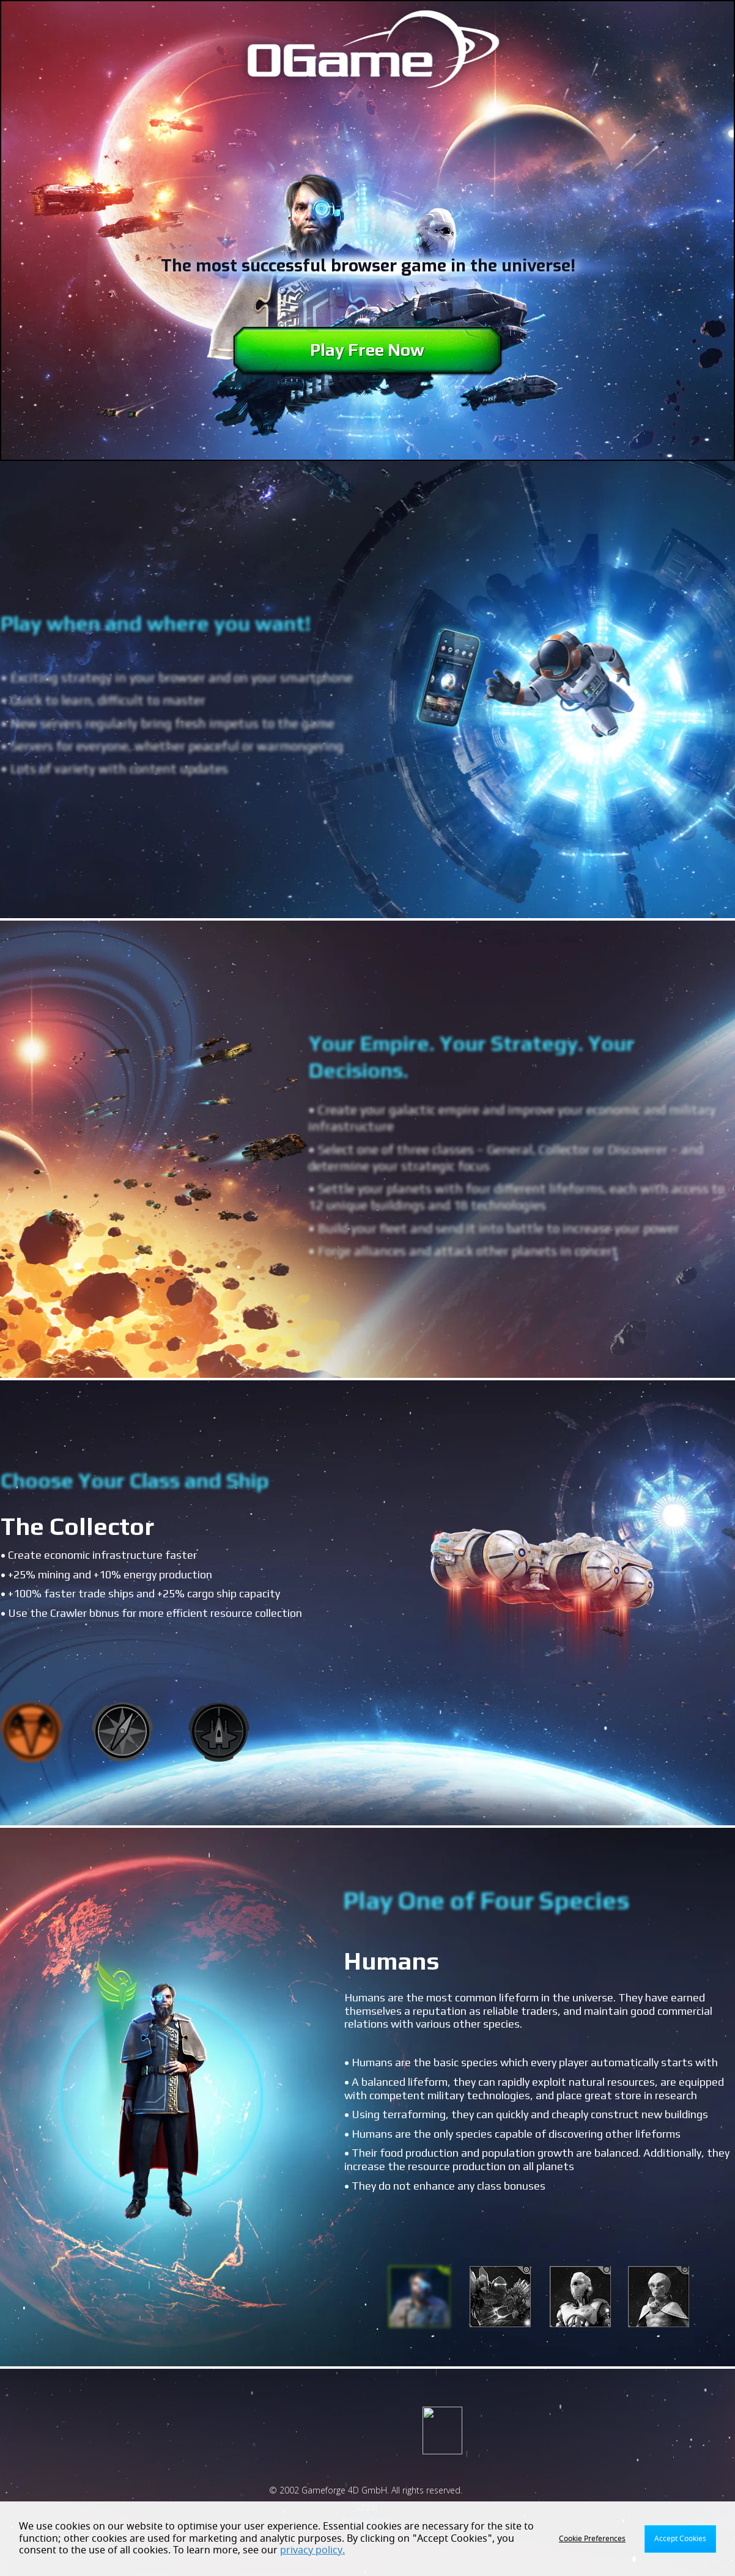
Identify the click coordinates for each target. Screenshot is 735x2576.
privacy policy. (312, 2550)
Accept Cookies (680, 2538)
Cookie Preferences (592, 2538)
